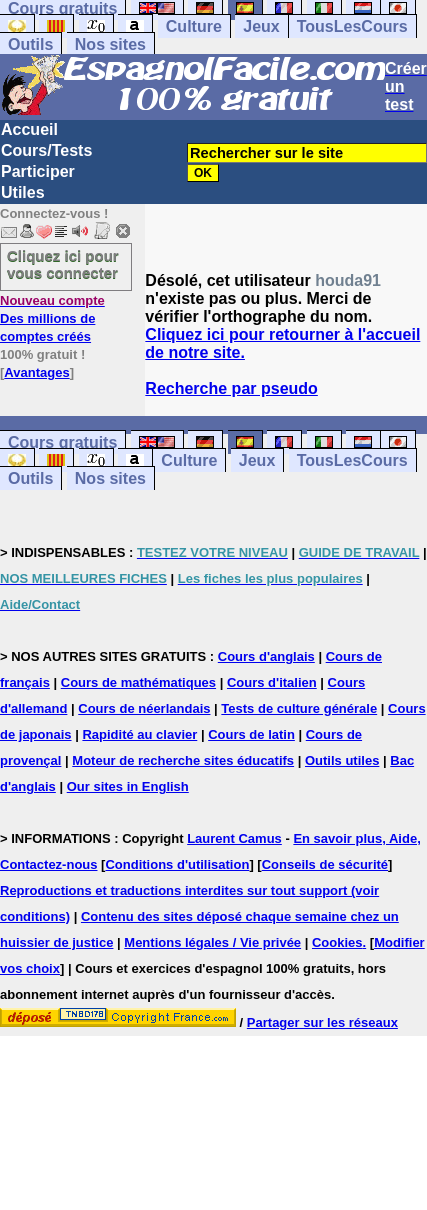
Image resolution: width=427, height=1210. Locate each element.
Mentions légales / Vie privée (212, 942)
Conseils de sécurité (325, 864)
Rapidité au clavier (139, 734)
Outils (30, 44)
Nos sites (110, 44)
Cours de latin (251, 734)
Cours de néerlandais (144, 708)
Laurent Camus (234, 838)
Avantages (36, 372)
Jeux (261, 26)
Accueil (29, 129)
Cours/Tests (46, 150)
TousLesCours (352, 26)
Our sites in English (128, 786)
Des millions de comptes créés (52, 318)
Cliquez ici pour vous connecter (63, 264)
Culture (194, 26)
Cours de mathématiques (138, 682)
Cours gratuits (62, 442)
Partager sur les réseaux (322, 1022)
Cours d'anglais (266, 656)
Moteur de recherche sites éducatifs (183, 760)
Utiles (23, 192)
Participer (38, 171)
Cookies (337, 942)
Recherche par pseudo (231, 388)
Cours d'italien (272, 682)
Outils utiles (342, 760)
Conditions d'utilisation (177, 864)
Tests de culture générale (299, 708)
